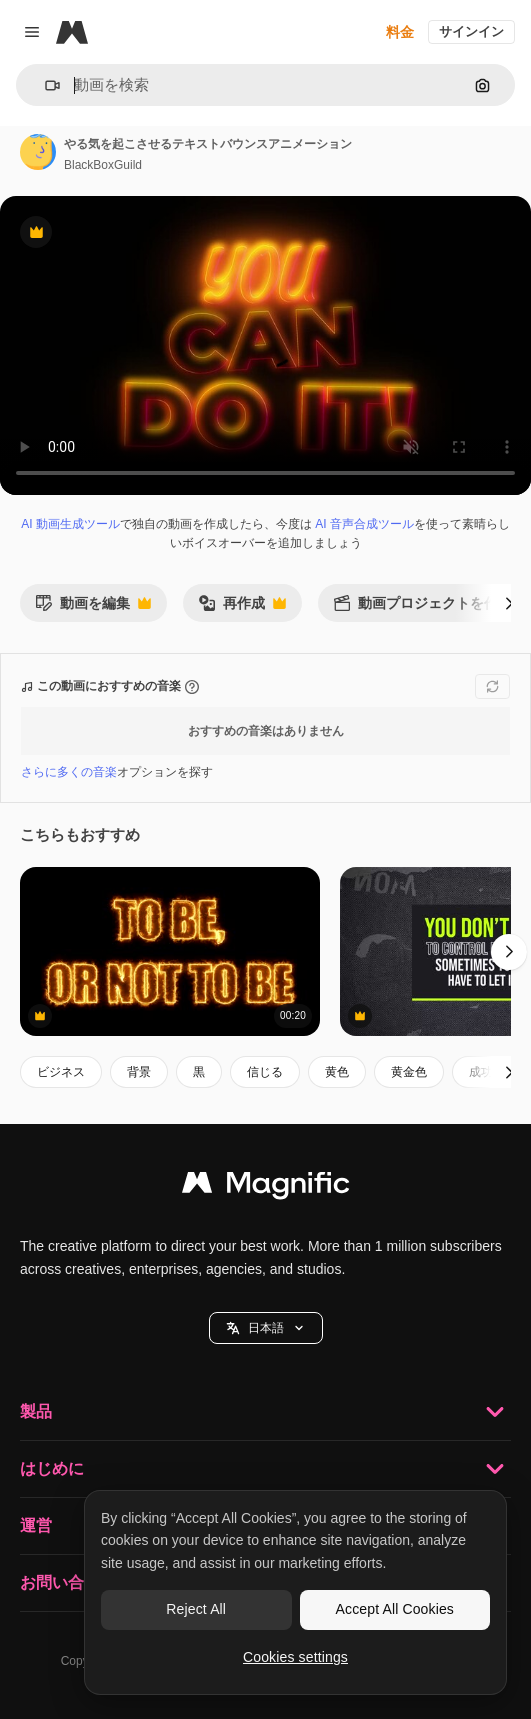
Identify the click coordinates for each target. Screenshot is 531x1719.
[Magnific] (72, 32)
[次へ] (509, 603)
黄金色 (409, 1072)
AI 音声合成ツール (364, 524)
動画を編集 (93, 608)
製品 (265, 1412)
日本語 (266, 1328)
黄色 (337, 1072)
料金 (400, 32)
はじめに (265, 1469)
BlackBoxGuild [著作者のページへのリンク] (103, 165)
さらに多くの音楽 (69, 772)
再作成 (242, 608)
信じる (265, 1072)
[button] (44, 85)
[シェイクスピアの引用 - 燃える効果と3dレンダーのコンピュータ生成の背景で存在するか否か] (170, 951)
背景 (139, 1072)
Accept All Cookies (395, 1609)
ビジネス (61, 1072)
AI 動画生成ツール (70, 524)
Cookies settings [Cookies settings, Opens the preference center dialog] (295, 1657)
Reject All (196, 1609)
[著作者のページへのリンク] (38, 152)
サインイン (471, 31)
